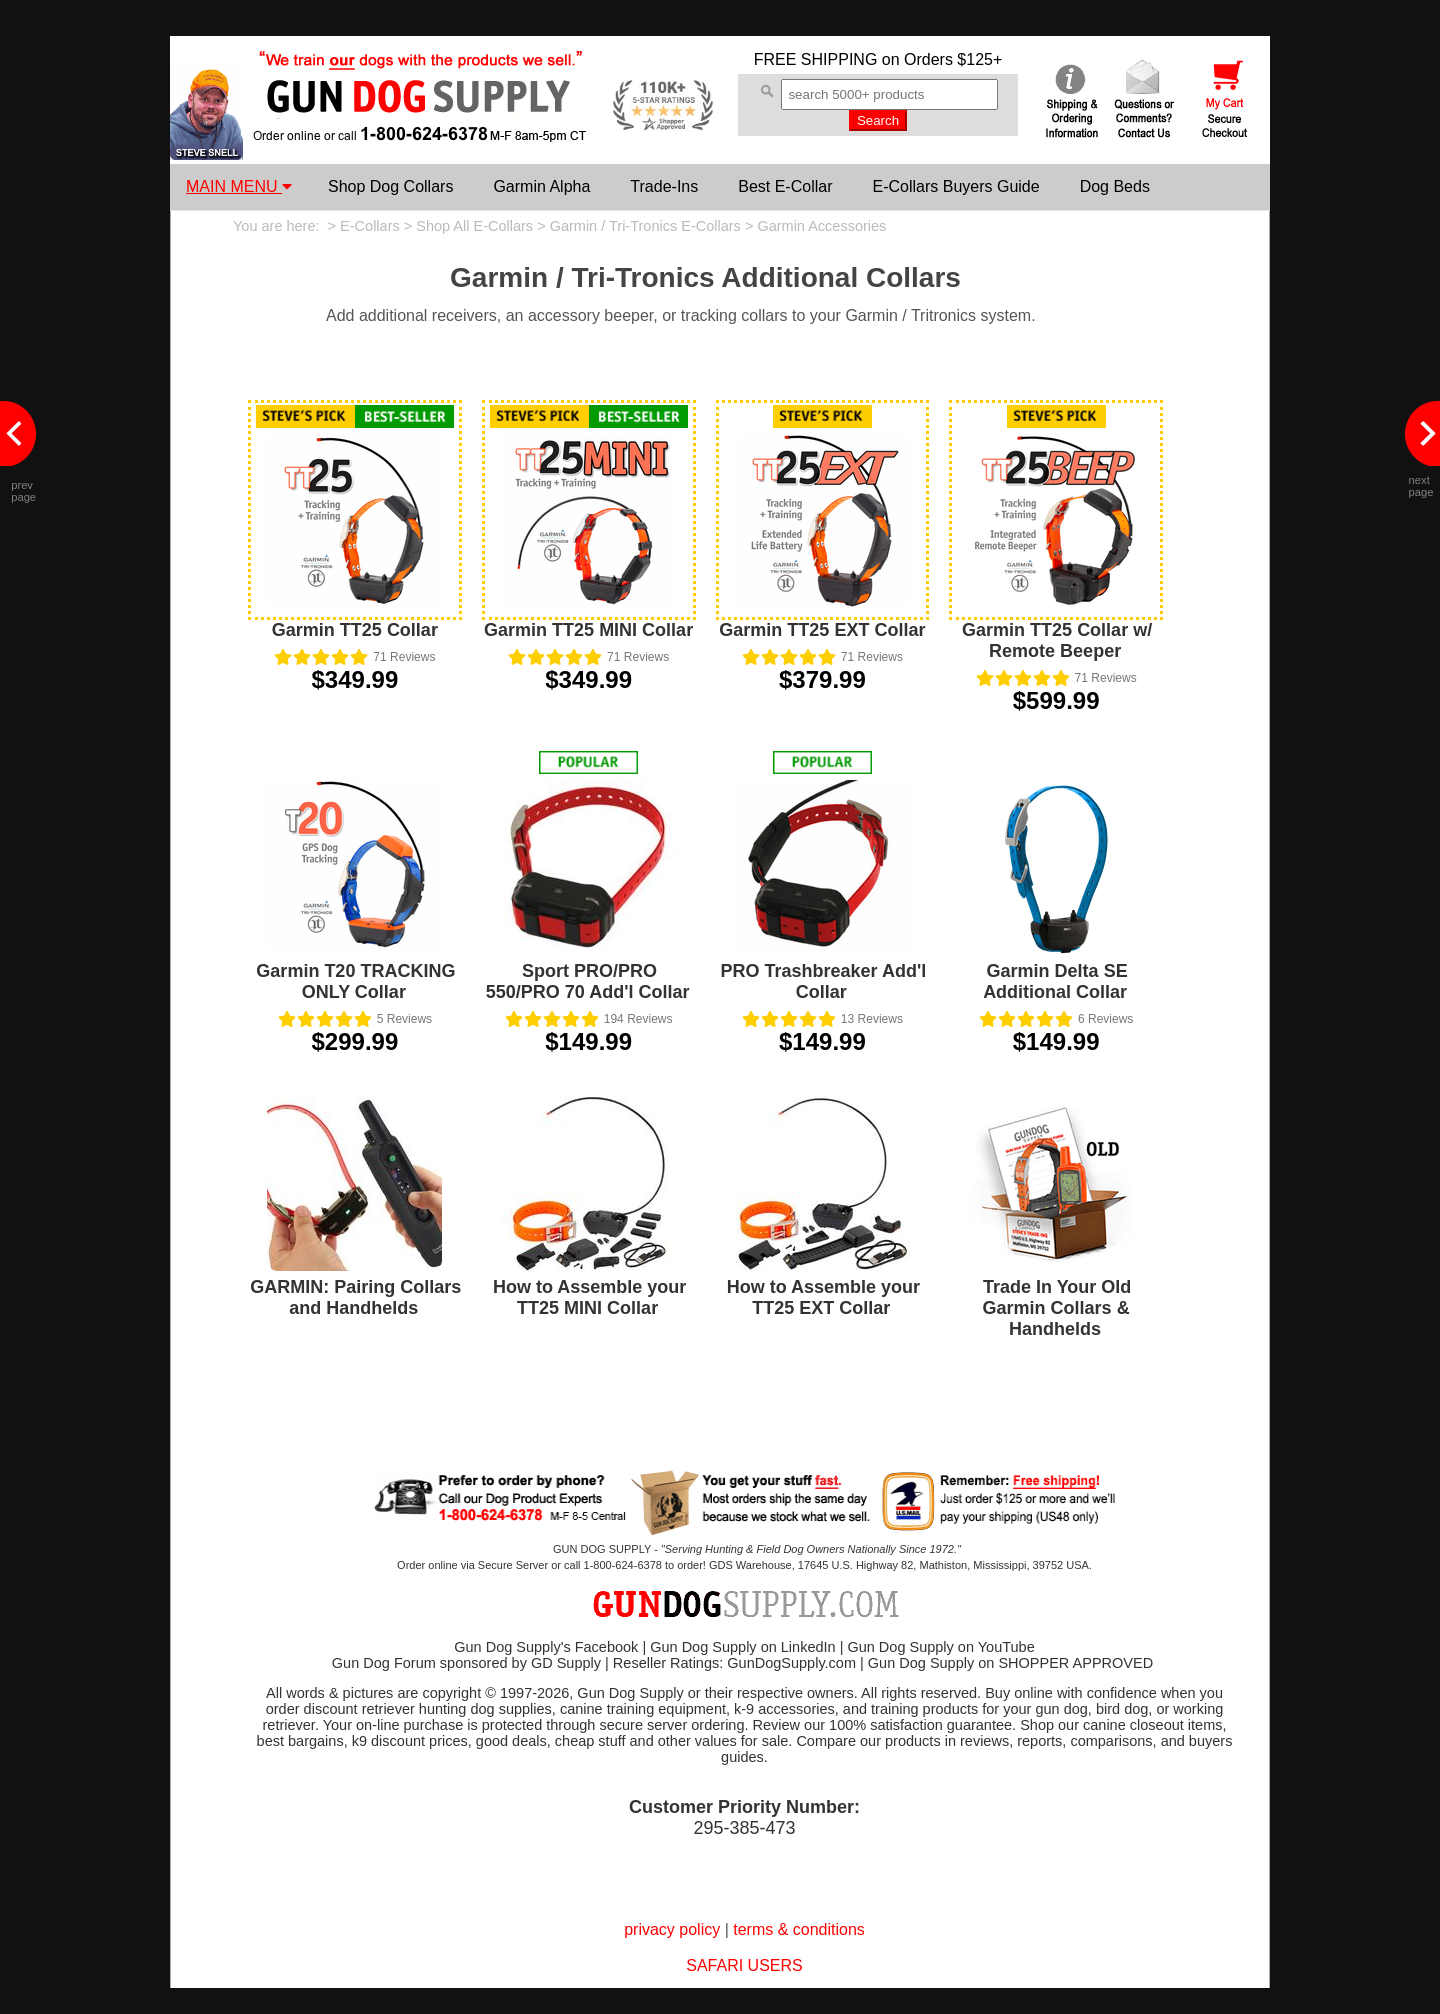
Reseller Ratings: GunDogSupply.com (734, 1663)
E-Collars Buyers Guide (955, 186)
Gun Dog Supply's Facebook (546, 1647)
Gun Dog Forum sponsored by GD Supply (466, 1663)
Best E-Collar (785, 186)
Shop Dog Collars (390, 186)
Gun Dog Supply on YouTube (940, 1647)
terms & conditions (799, 1929)
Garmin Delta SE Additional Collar (1055, 981)
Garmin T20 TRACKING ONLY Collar (355, 981)
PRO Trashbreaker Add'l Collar (824, 981)
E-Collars (370, 226)
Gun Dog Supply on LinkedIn (742, 1647)
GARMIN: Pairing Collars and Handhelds (355, 1297)
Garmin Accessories (821, 226)
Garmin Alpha (541, 186)
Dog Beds (1115, 186)
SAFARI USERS (744, 1965)
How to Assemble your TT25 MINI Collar (589, 1297)
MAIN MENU (239, 186)
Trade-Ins (664, 186)
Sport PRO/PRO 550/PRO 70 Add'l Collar (588, 981)
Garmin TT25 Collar (355, 630)
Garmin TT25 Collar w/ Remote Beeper (1057, 640)
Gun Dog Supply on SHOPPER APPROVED (1010, 1663)
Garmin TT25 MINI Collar (588, 630)
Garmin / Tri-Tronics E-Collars (645, 226)
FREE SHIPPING (816, 59)
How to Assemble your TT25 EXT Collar (823, 1297)
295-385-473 (744, 1828)
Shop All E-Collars (474, 226)
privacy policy (672, 1929)
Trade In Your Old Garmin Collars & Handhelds (1057, 1308)
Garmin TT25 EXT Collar (822, 630)
